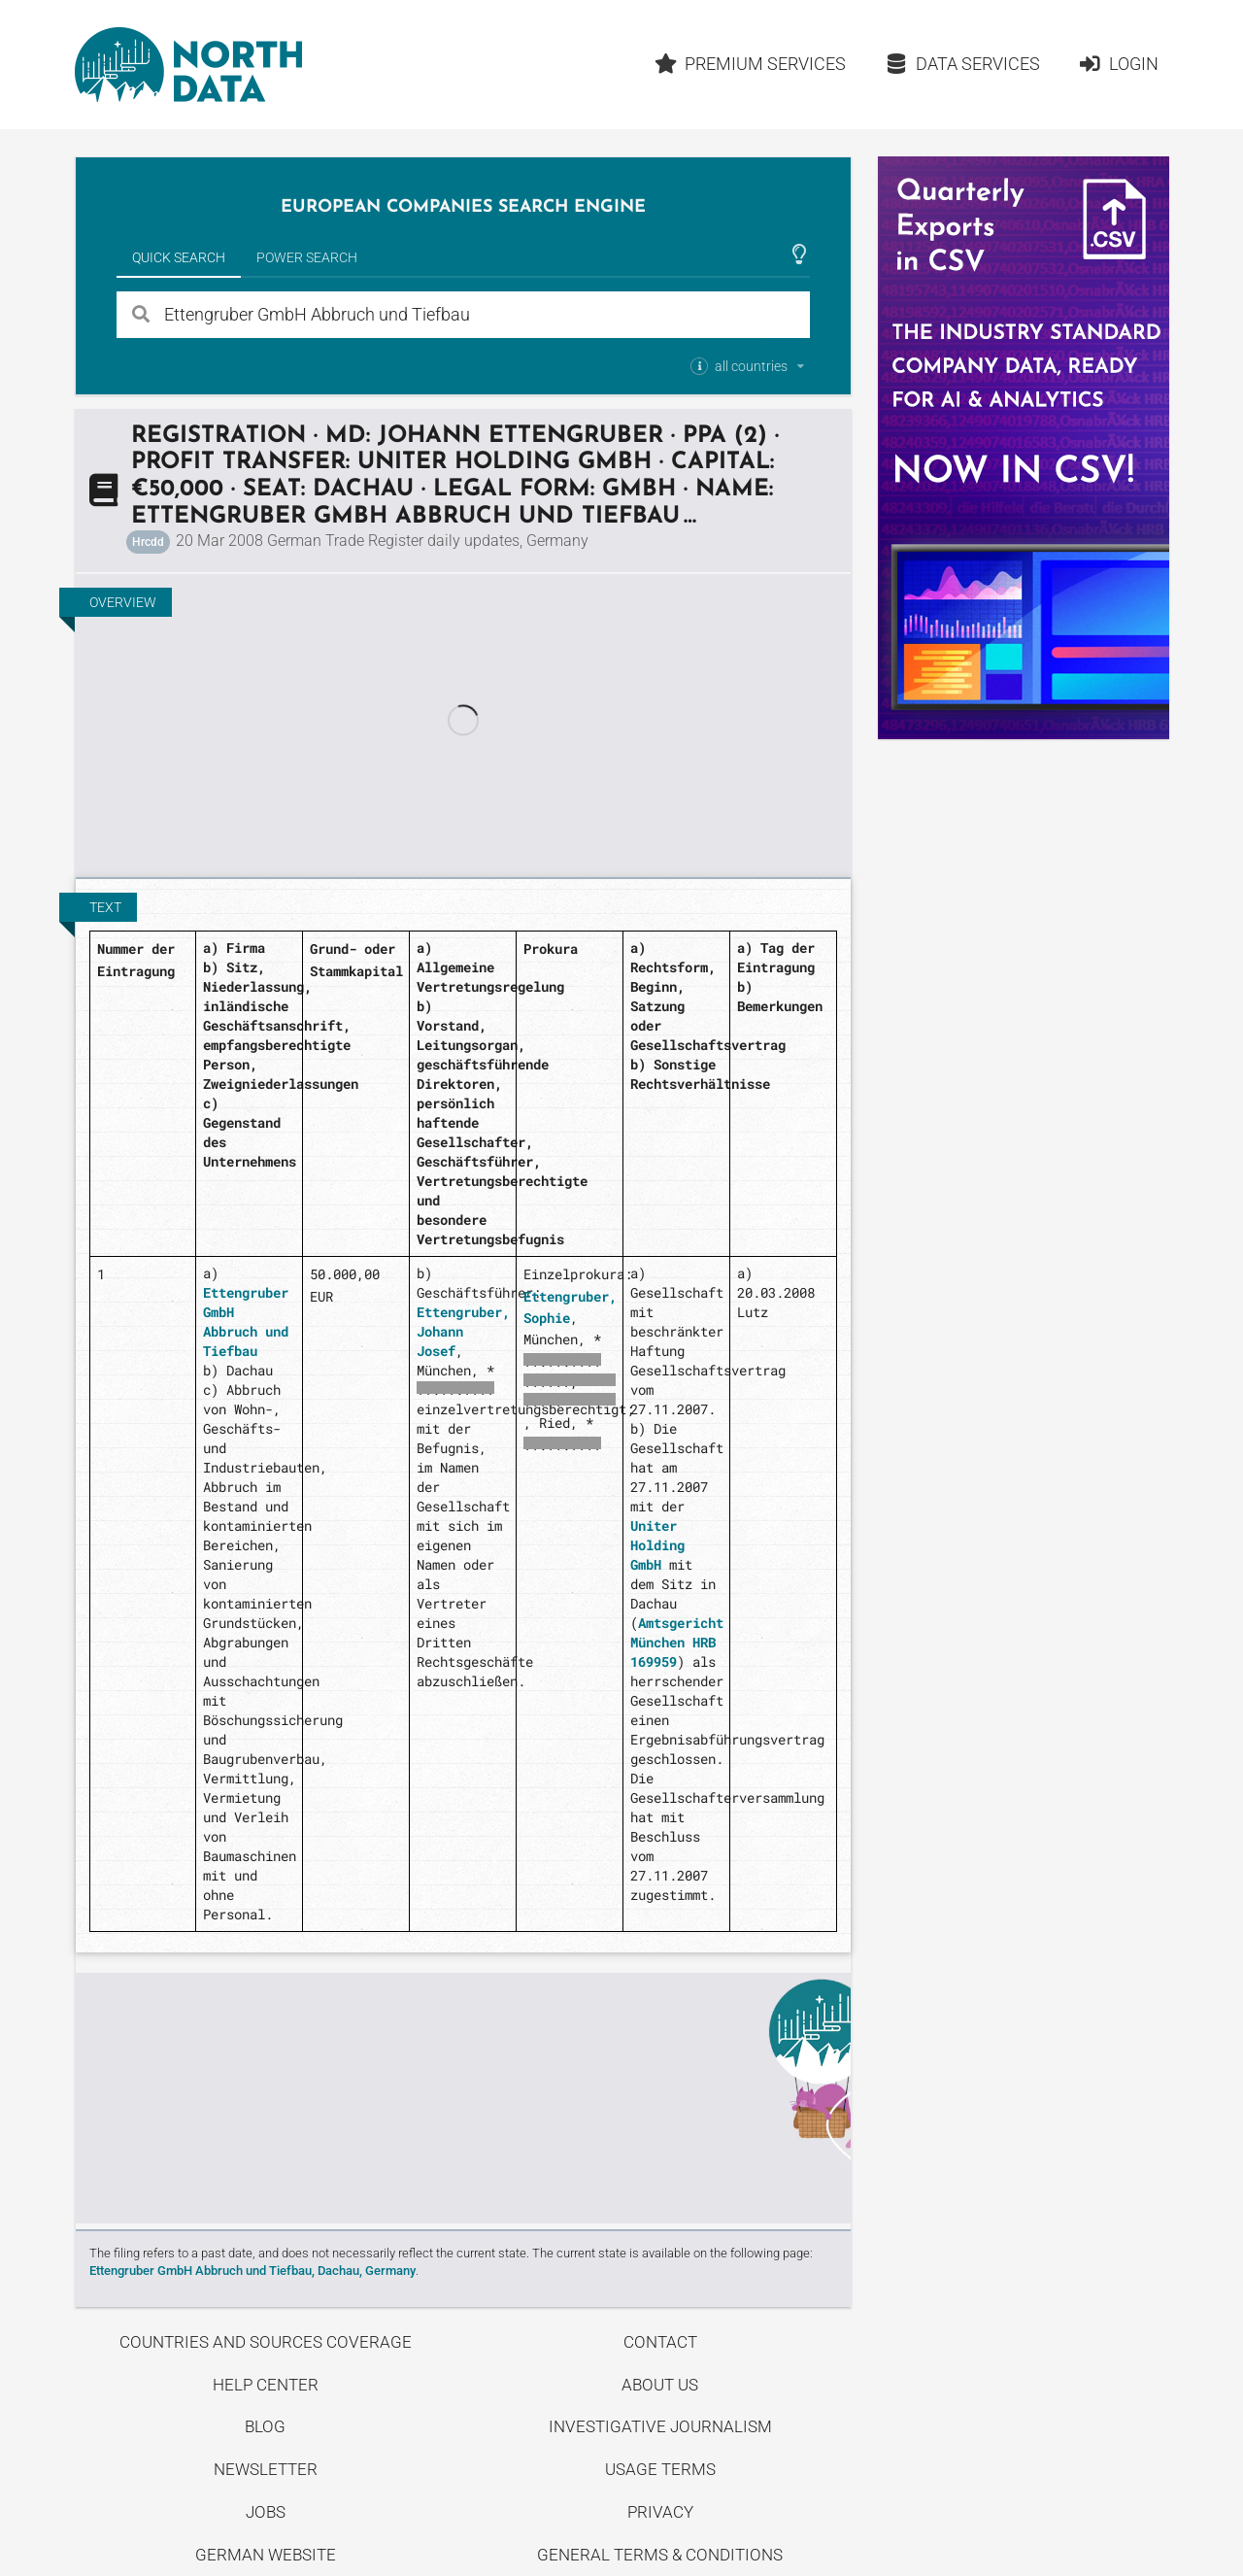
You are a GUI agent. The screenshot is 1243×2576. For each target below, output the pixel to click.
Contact (660, 2342)
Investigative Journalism (660, 2426)
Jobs (266, 2512)
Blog (265, 2426)
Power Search (306, 257)
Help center (266, 2384)
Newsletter (266, 2469)
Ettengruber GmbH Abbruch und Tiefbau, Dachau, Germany (252, 2270)
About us (660, 2384)
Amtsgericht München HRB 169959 (676, 1642)
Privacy (660, 2512)
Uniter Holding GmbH (657, 1545)
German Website (265, 2554)
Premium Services (750, 63)
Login (1118, 63)
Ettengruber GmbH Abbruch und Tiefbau (245, 1321)
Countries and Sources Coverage (265, 2342)
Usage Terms (660, 2469)
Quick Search (178, 257)
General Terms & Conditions (660, 2554)
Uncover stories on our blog (463, 2098)
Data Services (962, 63)
